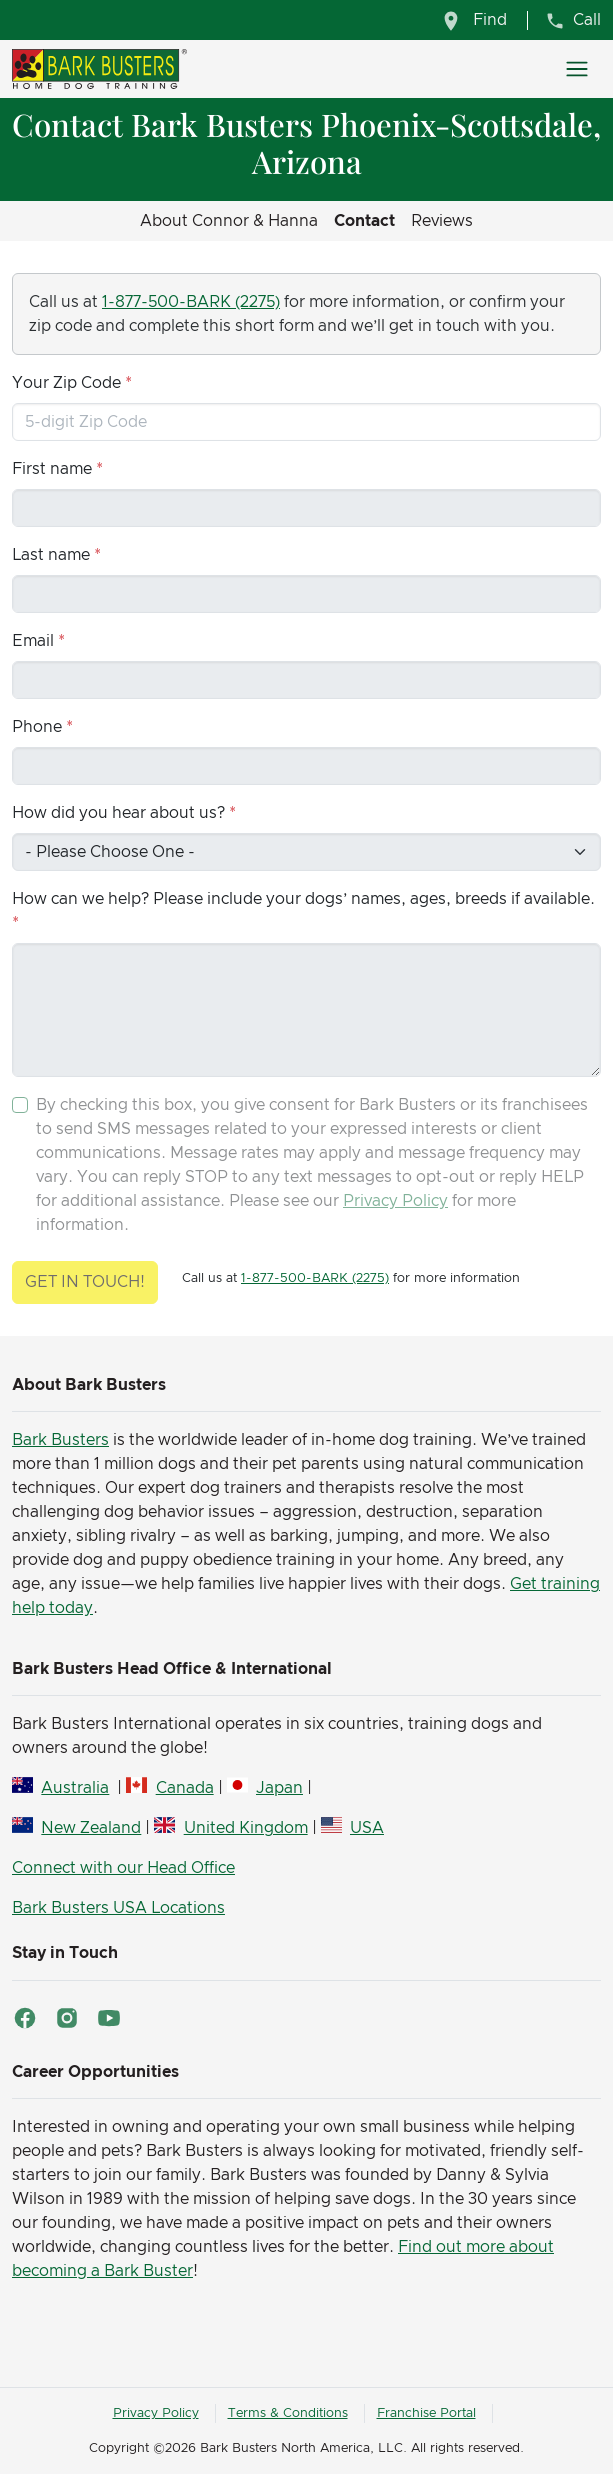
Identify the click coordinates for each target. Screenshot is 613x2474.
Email (33, 641)
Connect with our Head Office (123, 1868)
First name (52, 469)
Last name (51, 555)
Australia (75, 1788)
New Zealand (91, 1828)
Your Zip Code (66, 383)
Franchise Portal (426, 2413)
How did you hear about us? (118, 813)
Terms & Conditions (288, 2413)
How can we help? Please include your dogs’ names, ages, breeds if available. (303, 899)
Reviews (442, 221)
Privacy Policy (395, 1201)
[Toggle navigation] (577, 69)
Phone (37, 727)
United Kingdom (246, 1828)
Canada (185, 1788)
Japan (279, 1788)
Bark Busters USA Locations (118, 1908)
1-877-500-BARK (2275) (191, 302)
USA (367, 1828)
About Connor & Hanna (229, 221)
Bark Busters (60, 1440)
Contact (364, 221)
